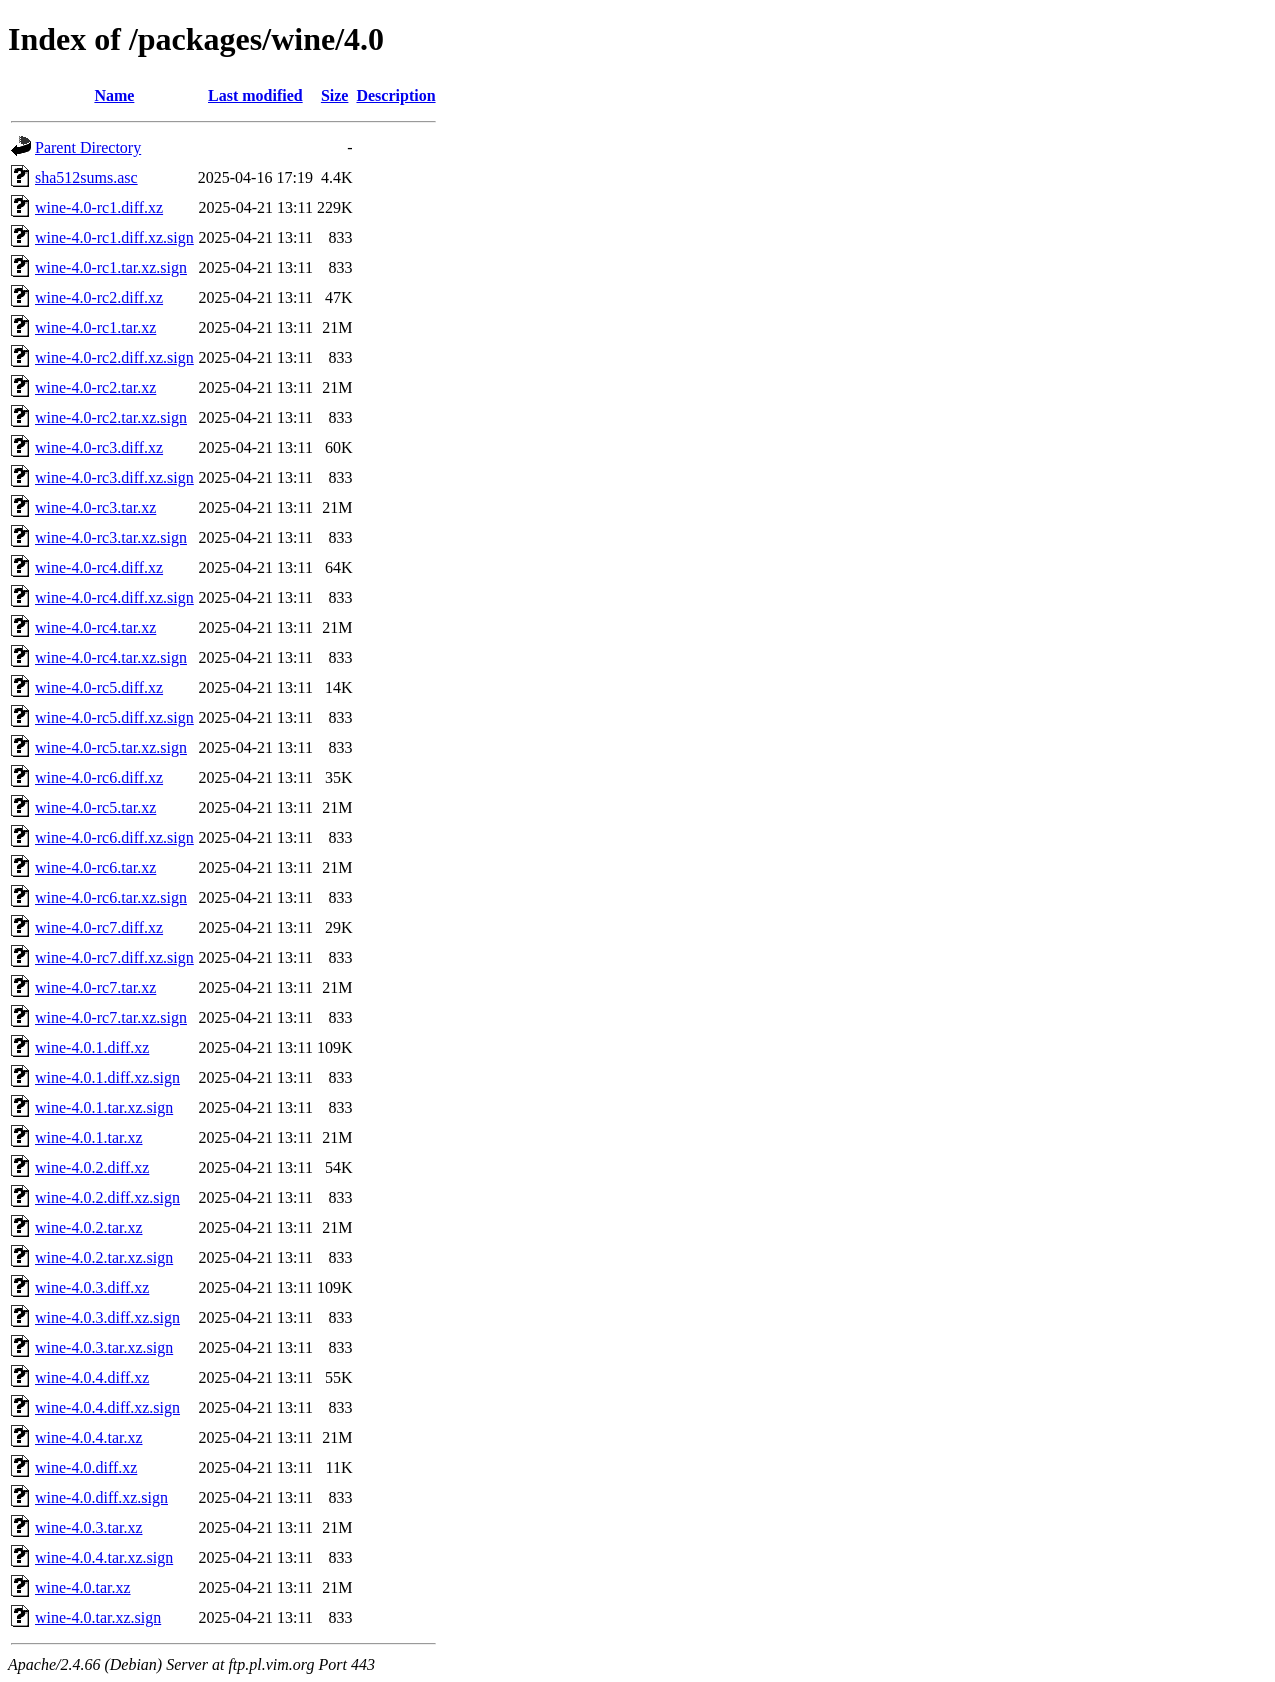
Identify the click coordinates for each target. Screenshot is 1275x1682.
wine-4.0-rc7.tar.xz (95, 987)
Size (335, 95)
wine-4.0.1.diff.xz (92, 1047)
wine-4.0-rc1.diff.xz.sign (114, 237)
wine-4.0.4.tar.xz (89, 1437)
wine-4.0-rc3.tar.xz (95, 507)
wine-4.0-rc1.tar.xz (95, 327)
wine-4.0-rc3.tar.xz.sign (111, 537)
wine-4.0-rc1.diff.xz (99, 207)
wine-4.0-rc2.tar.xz (95, 387)
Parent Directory (88, 147)
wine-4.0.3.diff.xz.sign (107, 1317)
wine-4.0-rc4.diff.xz (99, 567)
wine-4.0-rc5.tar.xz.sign (111, 747)
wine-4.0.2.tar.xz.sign (104, 1257)
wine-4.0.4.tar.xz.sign (104, 1557)
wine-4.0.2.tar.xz (89, 1227)
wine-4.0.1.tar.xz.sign (104, 1107)
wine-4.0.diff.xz (86, 1467)
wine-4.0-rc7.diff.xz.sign (114, 957)
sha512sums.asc (86, 177)
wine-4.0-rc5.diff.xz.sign (114, 717)
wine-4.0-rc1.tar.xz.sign (111, 267)
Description (395, 95)
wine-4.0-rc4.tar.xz (95, 627)
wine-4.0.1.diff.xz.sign (107, 1077)
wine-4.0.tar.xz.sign (98, 1617)
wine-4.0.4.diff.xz (92, 1377)
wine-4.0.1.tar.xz (89, 1137)
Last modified (255, 95)
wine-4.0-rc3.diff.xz (99, 447)
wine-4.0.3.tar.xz (89, 1527)
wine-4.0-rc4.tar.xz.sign (111, 657)
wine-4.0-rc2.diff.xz (99, 297)
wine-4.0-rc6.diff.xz (99, 777)
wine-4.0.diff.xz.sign (101, 1497)
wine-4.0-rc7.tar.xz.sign (111, 1017)
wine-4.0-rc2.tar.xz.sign (111, 417)
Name (114, 95)
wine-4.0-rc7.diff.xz (99, 927)
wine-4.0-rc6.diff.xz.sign (114, 837)
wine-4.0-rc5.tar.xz (95, 807)
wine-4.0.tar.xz (83, 1587)
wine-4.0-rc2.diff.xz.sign (114, 357)
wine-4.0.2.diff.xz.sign (107, 1197)
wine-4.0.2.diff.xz (92, 1167)
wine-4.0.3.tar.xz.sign (104, 1347)
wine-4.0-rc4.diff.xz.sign (114, 597)
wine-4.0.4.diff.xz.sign (107, 1407)
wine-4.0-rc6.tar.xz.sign (111, 897)
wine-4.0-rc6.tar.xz (95, 867)
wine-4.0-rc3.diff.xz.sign (114, 477)
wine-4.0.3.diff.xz (92, 1287)
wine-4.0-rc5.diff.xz (99, 687)
